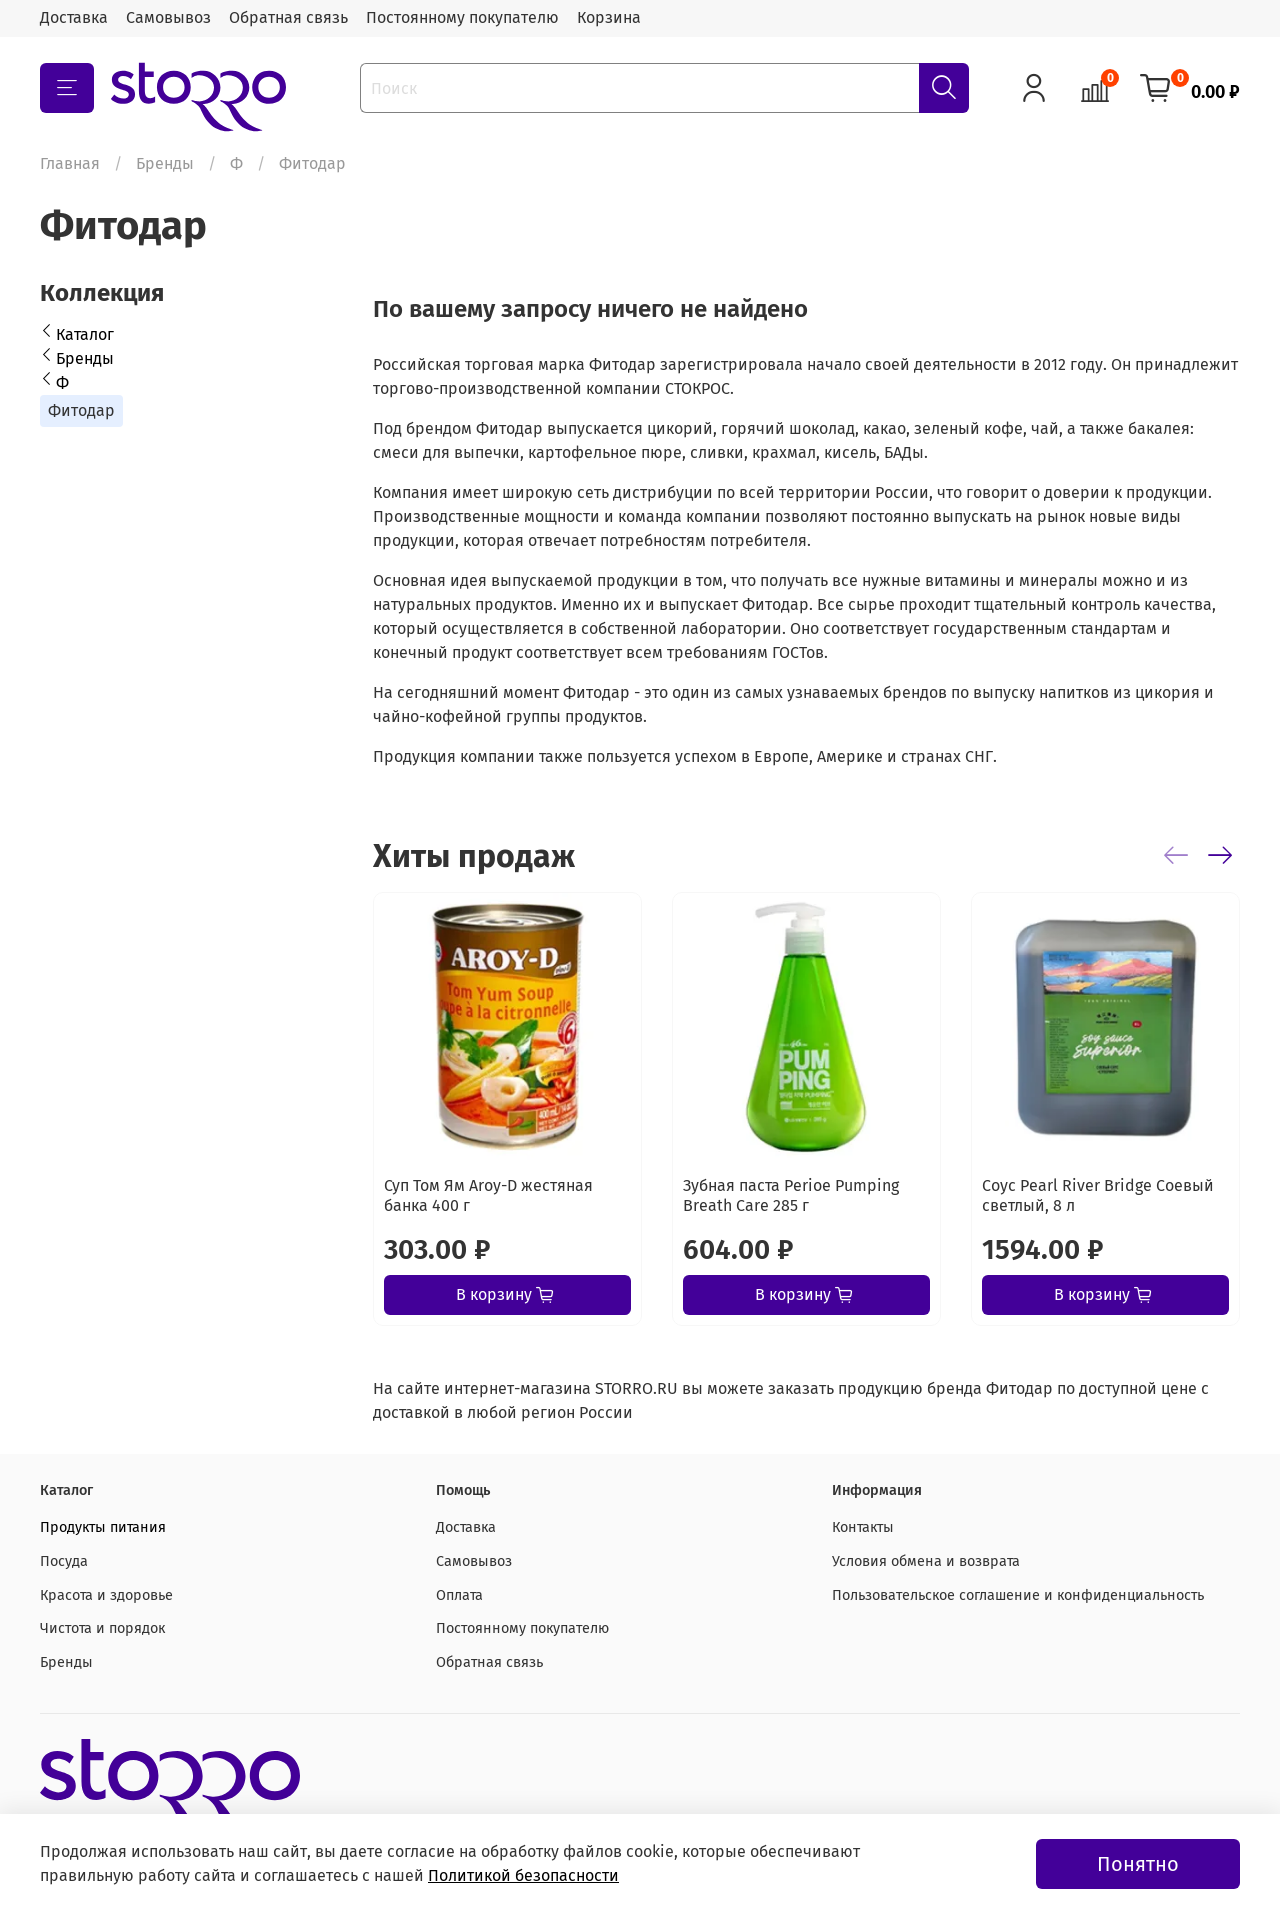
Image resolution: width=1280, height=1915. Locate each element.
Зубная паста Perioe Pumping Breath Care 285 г (791, 1195)
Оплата (459, 1595)
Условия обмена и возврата (926, 1561)
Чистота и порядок (102, 1628)
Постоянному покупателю (462, 17)
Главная (70, 163)
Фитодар (81, 410)
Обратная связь (288, 17)
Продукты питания (103, 1527)
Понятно (1138, 1864)
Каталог (85, 334)
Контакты (863, 1527)
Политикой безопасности (523, 1875)
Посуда (64, 1561)
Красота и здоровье (106, 1595)
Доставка (74, 17)
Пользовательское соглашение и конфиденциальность (1018, 1595)
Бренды (165, 163)
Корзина (609, 17)
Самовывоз (168, 17)
